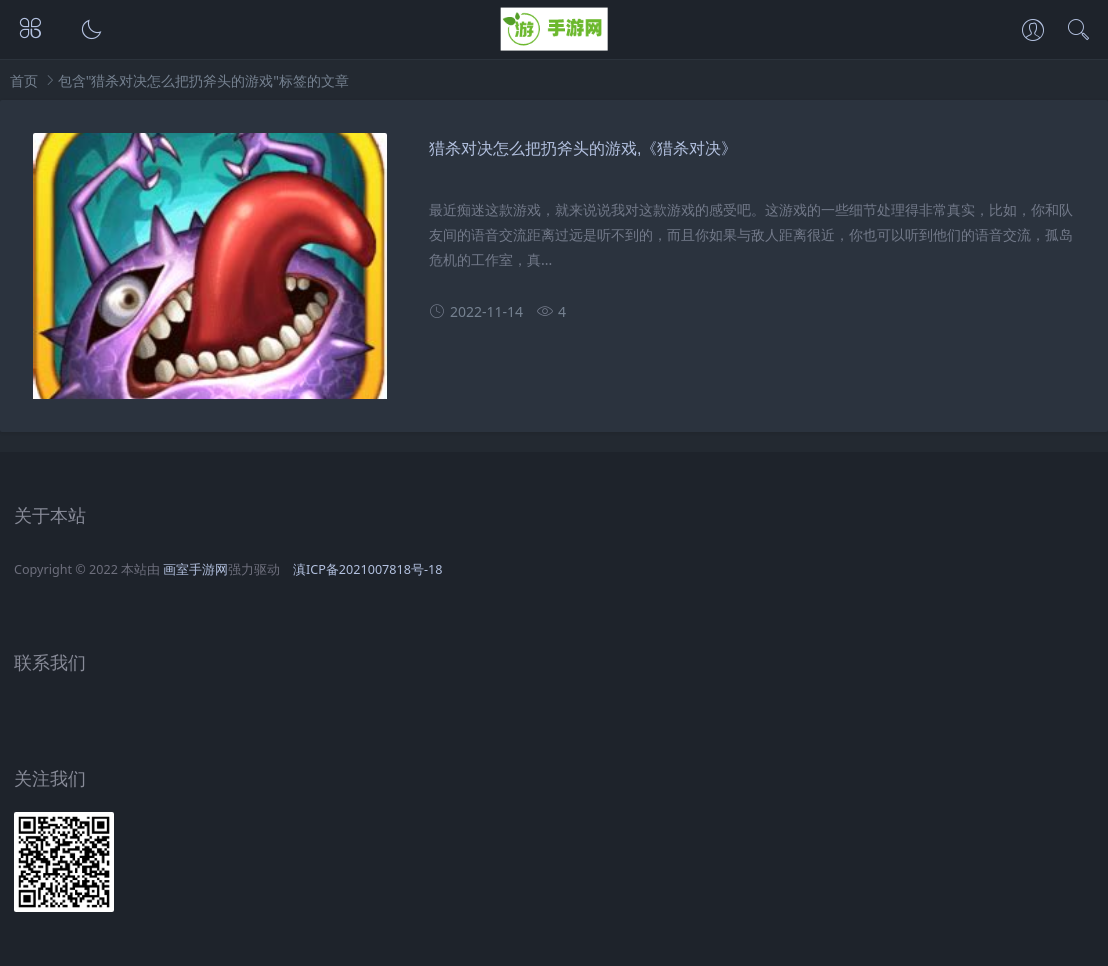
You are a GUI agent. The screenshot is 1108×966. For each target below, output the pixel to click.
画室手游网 (195, 569)
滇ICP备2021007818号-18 (367, 569)
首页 (24, 80)
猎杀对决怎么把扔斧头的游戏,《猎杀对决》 (583, 148)
